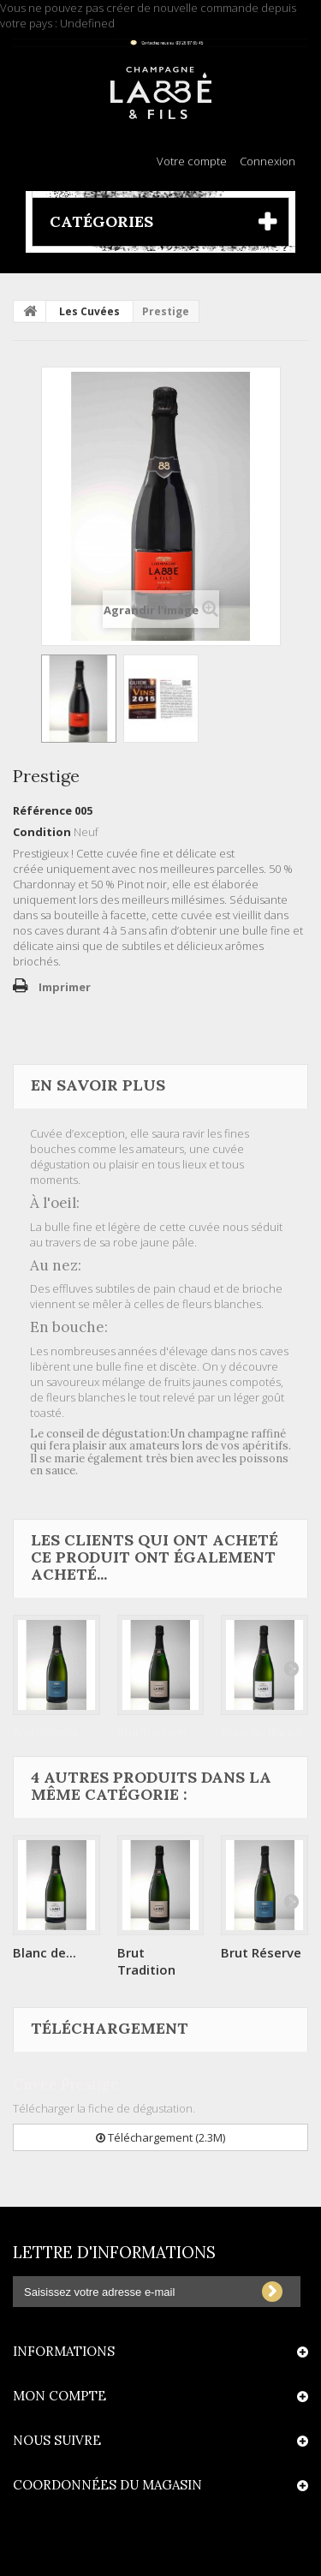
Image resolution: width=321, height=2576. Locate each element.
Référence (42, 810)
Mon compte (59, 2396)
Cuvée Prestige (66, 2084)
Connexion (267, 161)
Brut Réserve (46, 1732)
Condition (42, 832)
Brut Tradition (152, 1732)
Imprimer (65, 987)
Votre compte (192, 161)
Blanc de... (44, 1952)
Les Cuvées (89, 311)
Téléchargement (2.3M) (160, 2137)
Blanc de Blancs (261, 1732)
